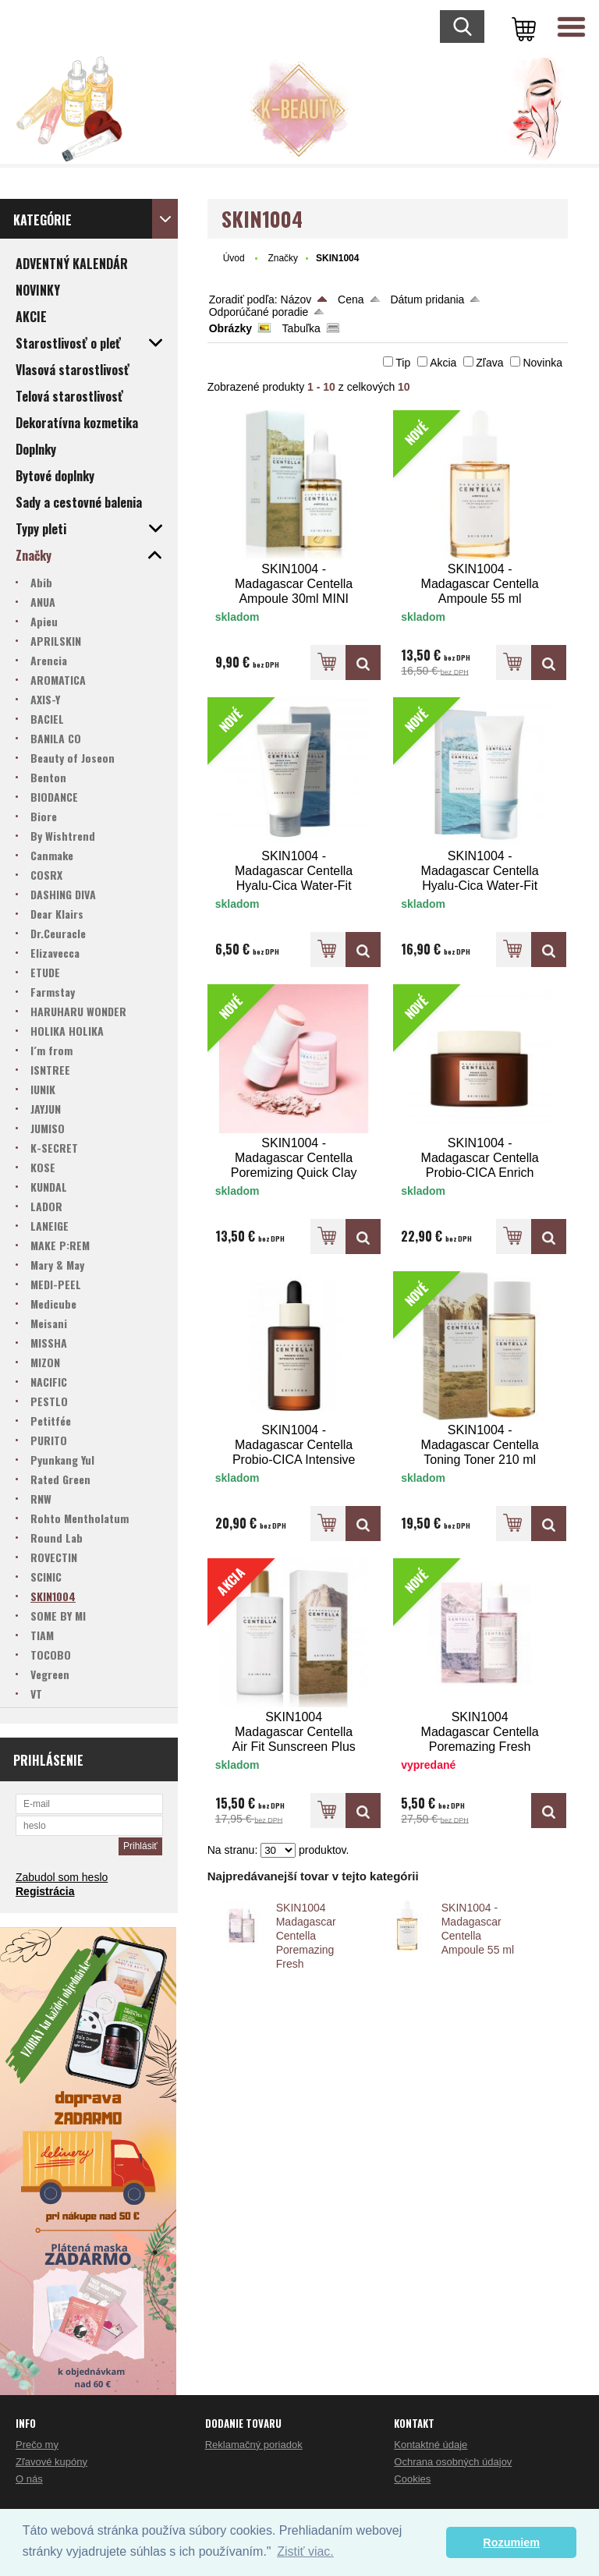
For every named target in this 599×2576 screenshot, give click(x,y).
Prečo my (37, 2444)
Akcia (443, 362)
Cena (350, 299)
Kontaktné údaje (430, 2444)
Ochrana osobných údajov (453, 2462)
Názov (296, 299)
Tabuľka (301, 328)
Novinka (542, 362)
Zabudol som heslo (62, 1877)
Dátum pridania (427, 299)
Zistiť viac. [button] (305, 2551)
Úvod (234, 258)
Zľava (489, 362)
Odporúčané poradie (259, 312)
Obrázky (230, 328)
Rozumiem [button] (511, 2542)
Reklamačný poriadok (254, 2444)
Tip (402, 362)
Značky (283, 258)
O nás (29, 2479)
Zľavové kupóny (51, 2462)
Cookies (412, 2479)
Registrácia (45, 1891)
